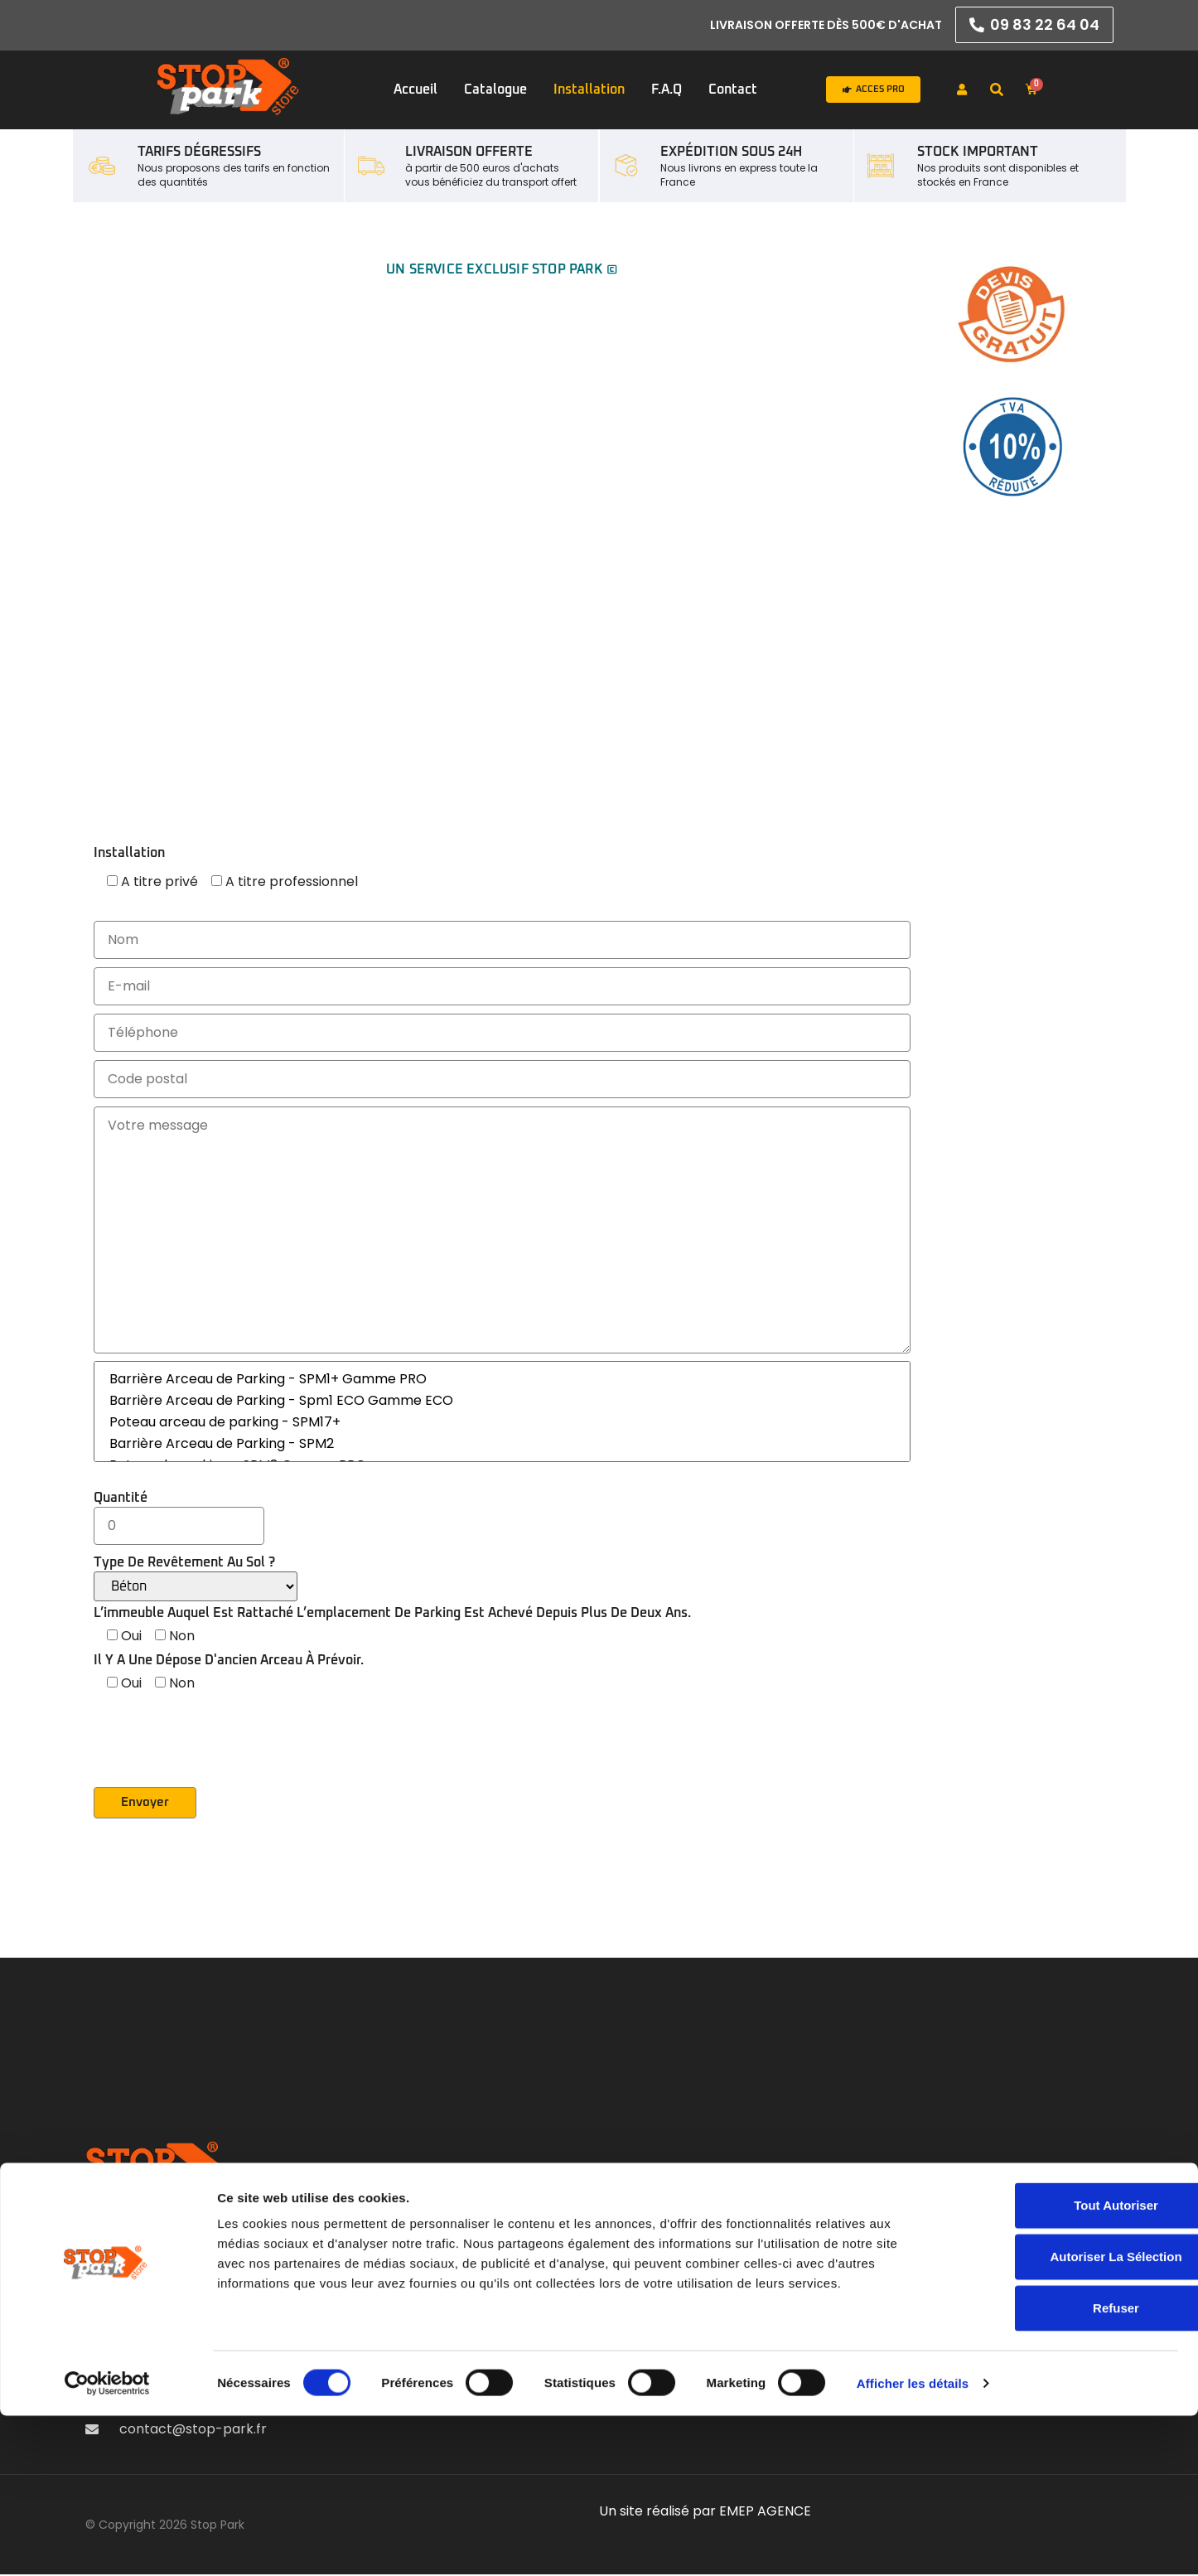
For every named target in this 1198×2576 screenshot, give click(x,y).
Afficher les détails (913, 2543)
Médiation (936, 2249)
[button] (997, 90)
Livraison (931, 2272)
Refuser (1059, 2468)
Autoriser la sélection (1059, 2416)
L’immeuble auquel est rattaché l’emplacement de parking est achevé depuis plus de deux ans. (392, 1613)
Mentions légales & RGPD (985, 2202)
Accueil (415, 89)
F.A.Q (666, 89)
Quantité (179, 1512)
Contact (732, 89)
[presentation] (219, 1754)
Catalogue (495, 89)
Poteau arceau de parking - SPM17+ (502, 1422)
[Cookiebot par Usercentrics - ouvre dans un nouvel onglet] (107, 2543)
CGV (920, 2225)
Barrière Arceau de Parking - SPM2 (502, 1444)
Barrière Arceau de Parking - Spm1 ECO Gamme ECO (502, 1400)
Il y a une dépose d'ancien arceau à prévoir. (229, 1660)
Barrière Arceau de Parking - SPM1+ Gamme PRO (502, 1379)
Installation (589, 89)
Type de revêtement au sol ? (195, 1578)
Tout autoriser (1059, 2365)
